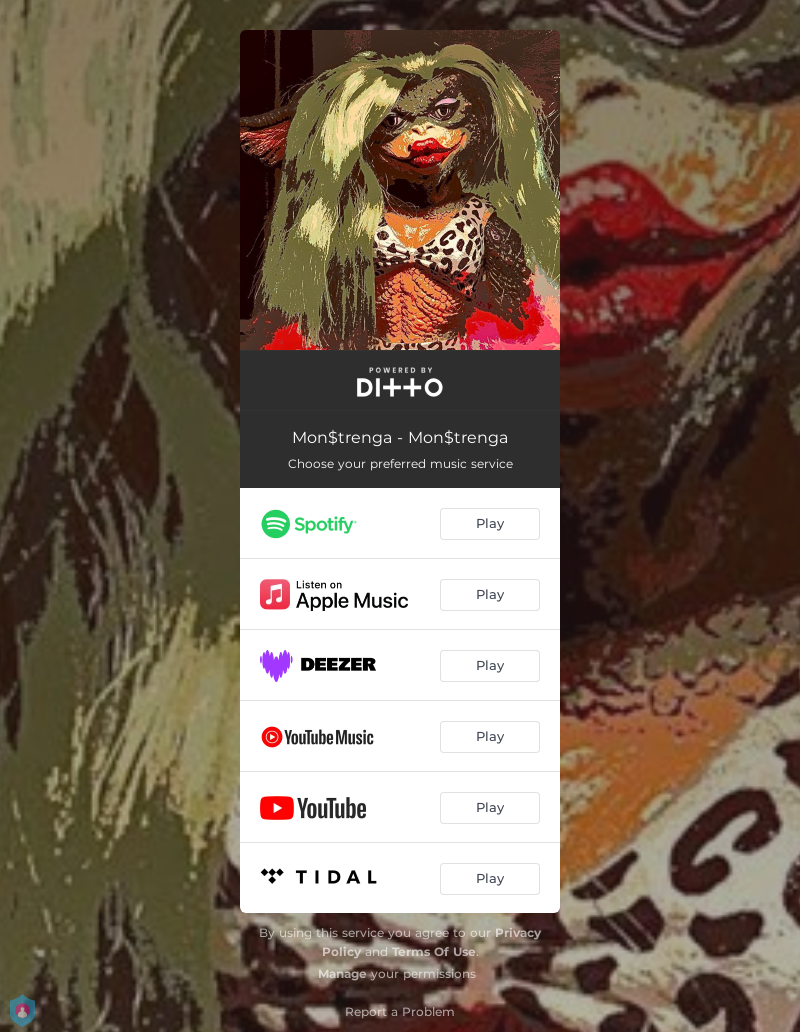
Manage (342, 973)
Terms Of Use (434, 951)
